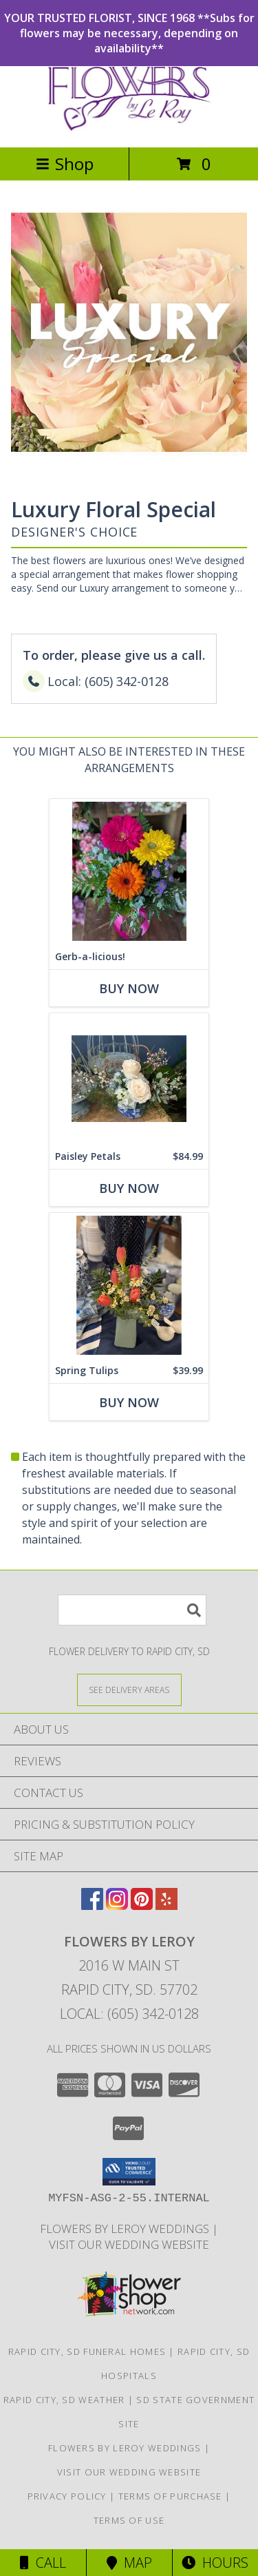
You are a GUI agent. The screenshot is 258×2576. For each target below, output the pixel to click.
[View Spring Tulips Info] (129, 1285)
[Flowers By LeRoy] (129, 127)
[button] (129, 2171)
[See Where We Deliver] (129, 1689)
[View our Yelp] (166, 1905)
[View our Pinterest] (142, 1905)
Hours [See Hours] (215, 2562)
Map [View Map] (129, 2562)
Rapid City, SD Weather (64, 2399)
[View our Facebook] (92, 1905)
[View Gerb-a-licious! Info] (129, 871)
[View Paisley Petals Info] (129, 1078)
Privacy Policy (67, 2496)
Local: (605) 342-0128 (129, 2013)
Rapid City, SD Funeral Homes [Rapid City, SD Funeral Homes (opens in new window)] (87, 2351)
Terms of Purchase (170, 2496)
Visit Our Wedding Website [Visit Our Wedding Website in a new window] (129, 2244)
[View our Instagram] (117, 1905)
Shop (65, 163)
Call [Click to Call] (43, 2562)
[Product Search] (132, 1610)
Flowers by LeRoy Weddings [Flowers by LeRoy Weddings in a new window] (126, 2228)
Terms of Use (129, 2520)
